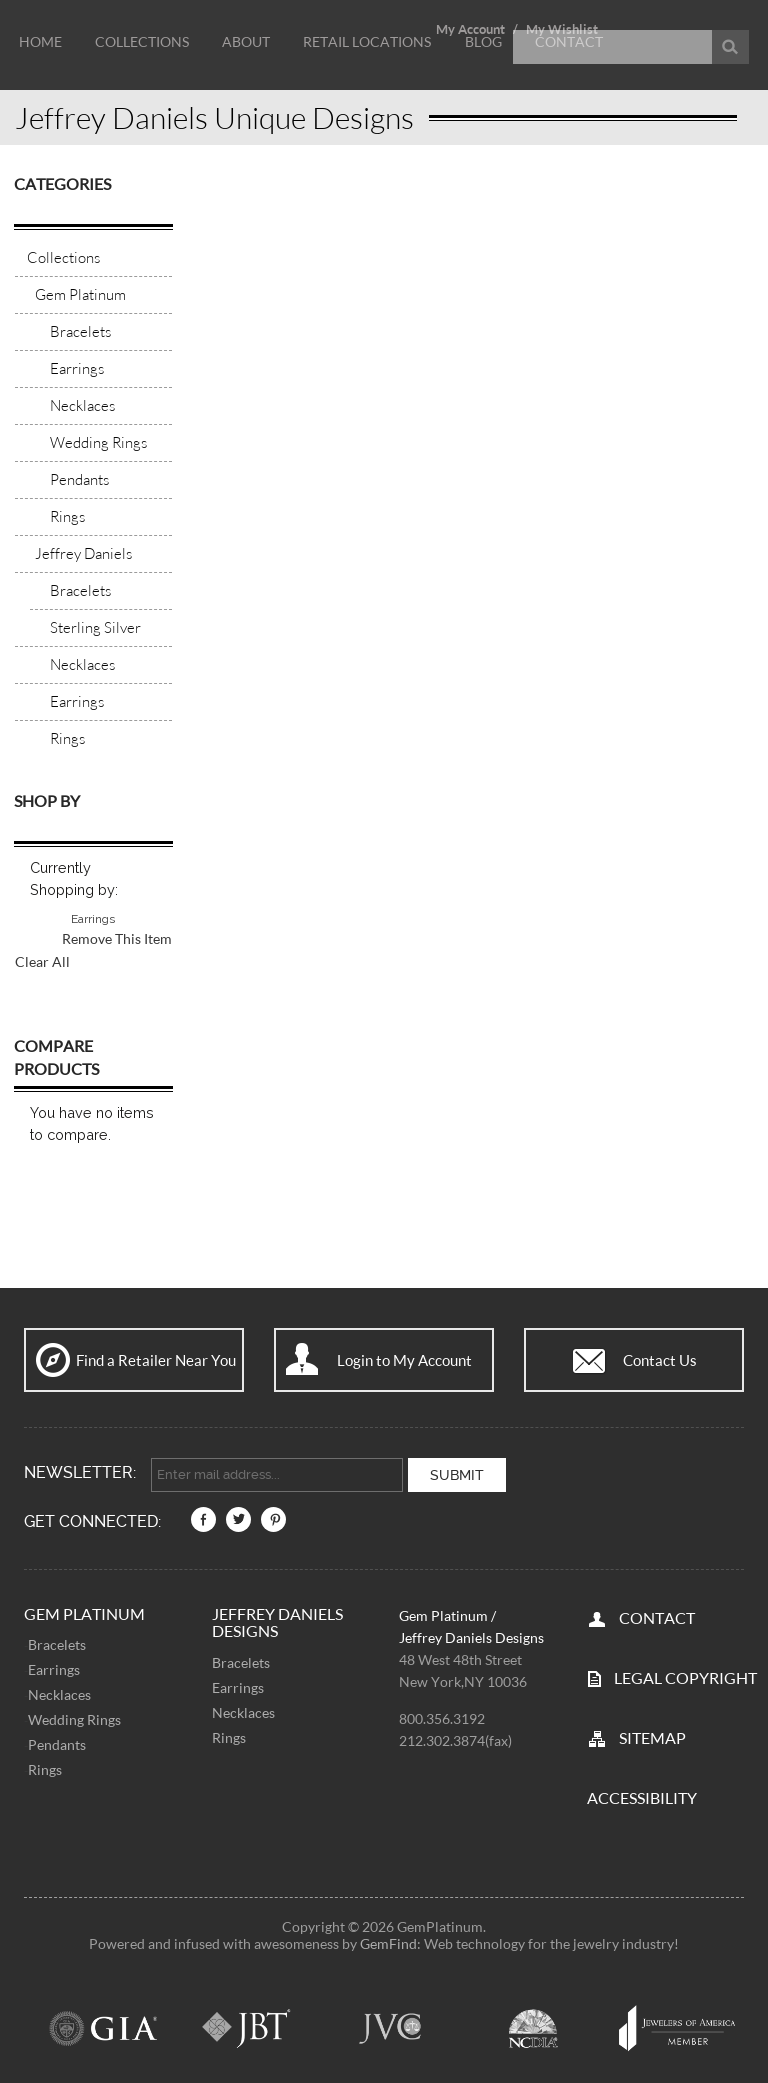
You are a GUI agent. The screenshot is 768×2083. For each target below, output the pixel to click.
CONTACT (657, 1614)
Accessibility (642, 1794)
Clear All (42, 961)
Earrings (54, 1667)
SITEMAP (652, 1734)
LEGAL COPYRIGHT (685, 1674)
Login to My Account (404, 1360)
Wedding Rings (74, 1717)
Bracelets (57, 1642)
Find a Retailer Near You (156, 1360)
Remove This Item (117, 938)
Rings (45, 1767)
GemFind (388, 1940)
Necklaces (59, 1692)
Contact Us (660, 1360)
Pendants (57, 1742)
